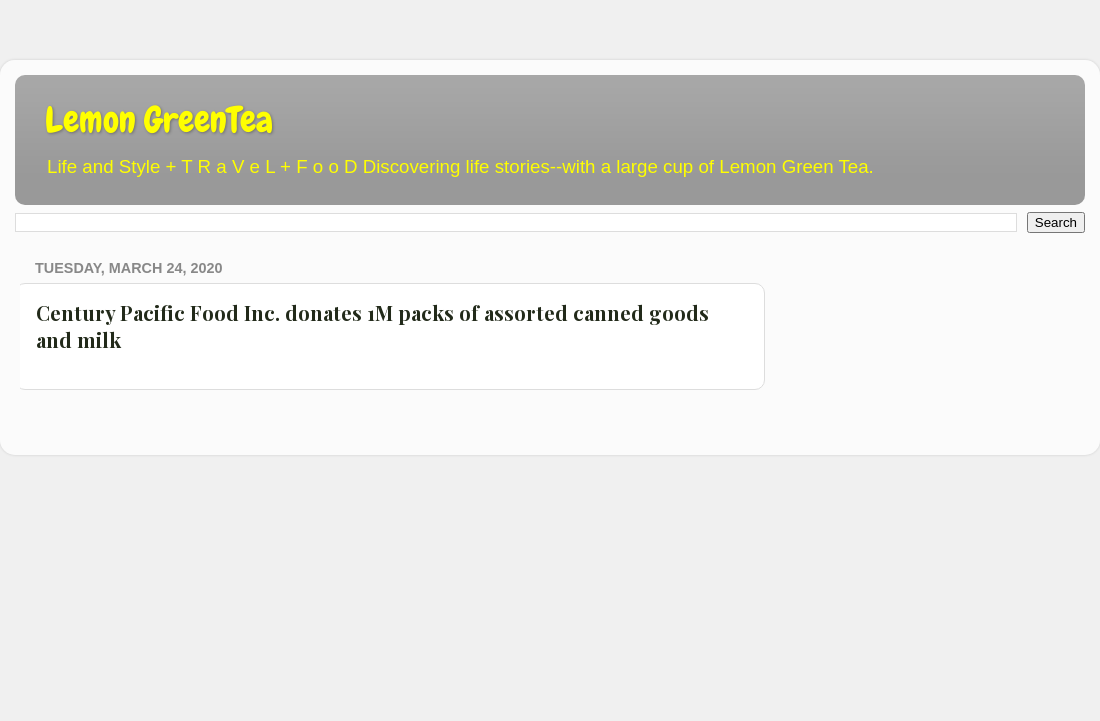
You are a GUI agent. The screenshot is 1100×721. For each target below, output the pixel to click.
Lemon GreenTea (159, 120)
